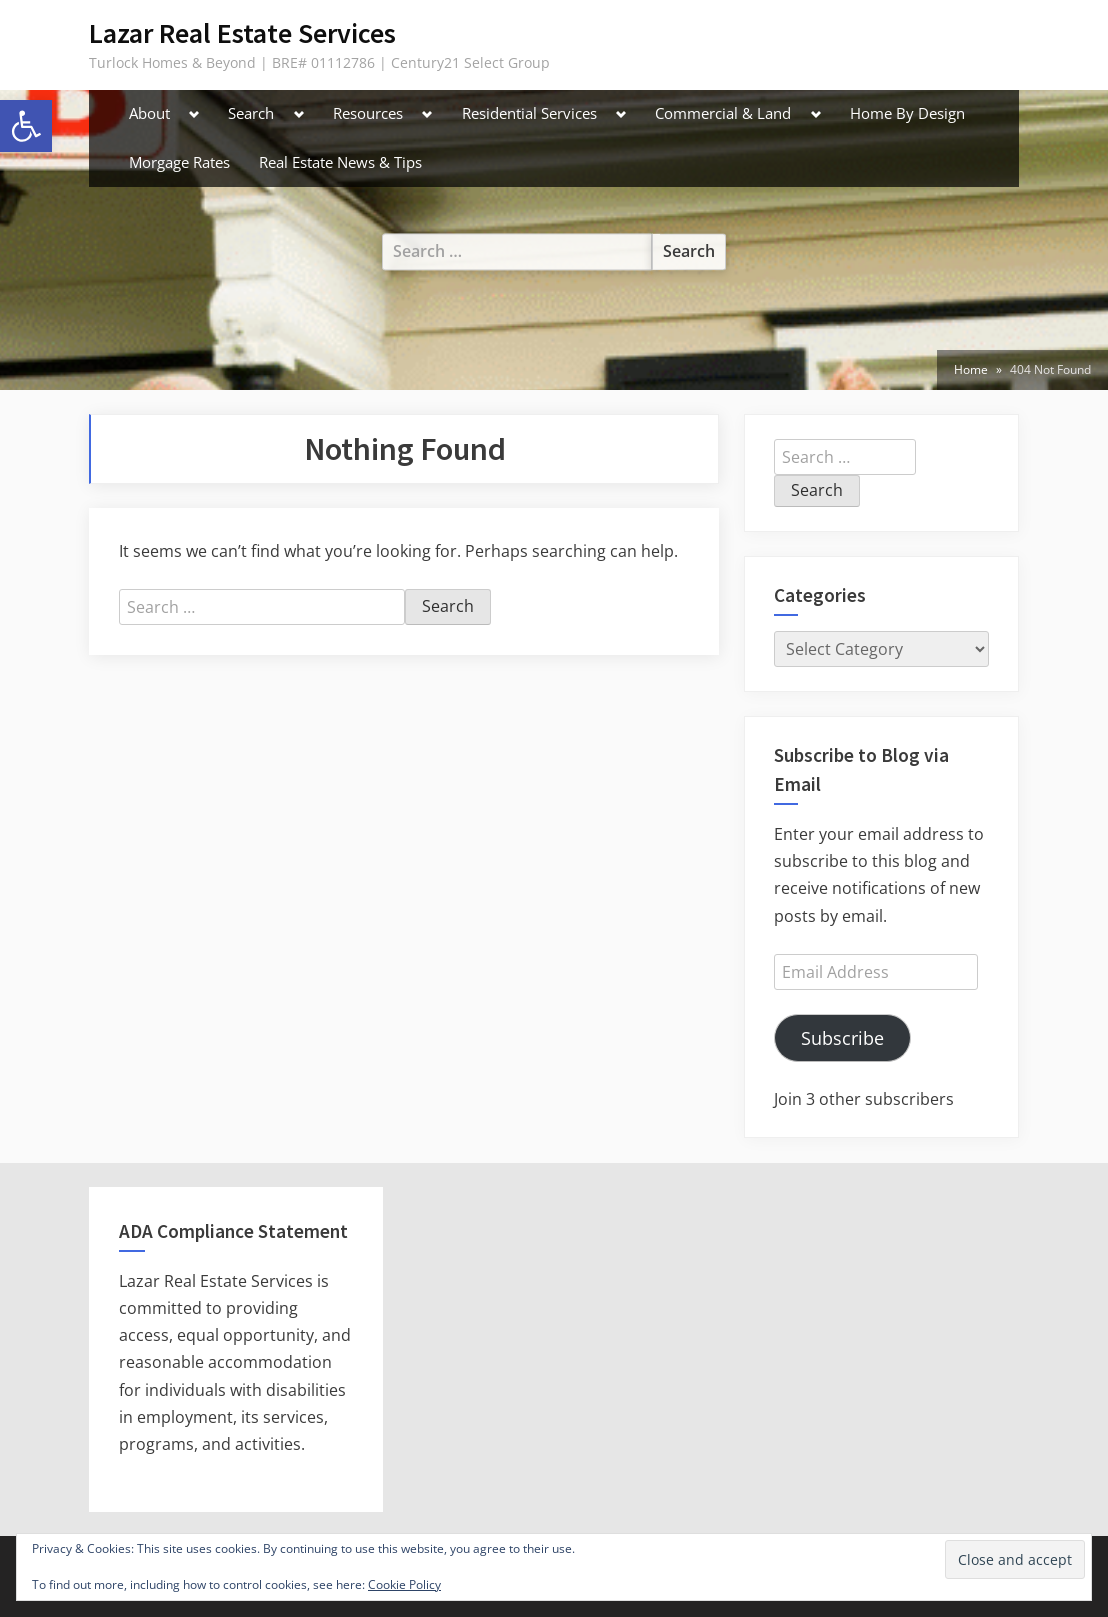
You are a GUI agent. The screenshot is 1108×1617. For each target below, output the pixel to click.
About (149, 113)
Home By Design (907, 113)
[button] (26, 126)
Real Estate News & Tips (340, 162)
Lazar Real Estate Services (242, 33)
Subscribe (842, 1038)
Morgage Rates (179, 162)
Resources (368, 113)
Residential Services (529, 113)
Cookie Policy (404, 1584)
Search (251, 113)
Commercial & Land (723, 113)
